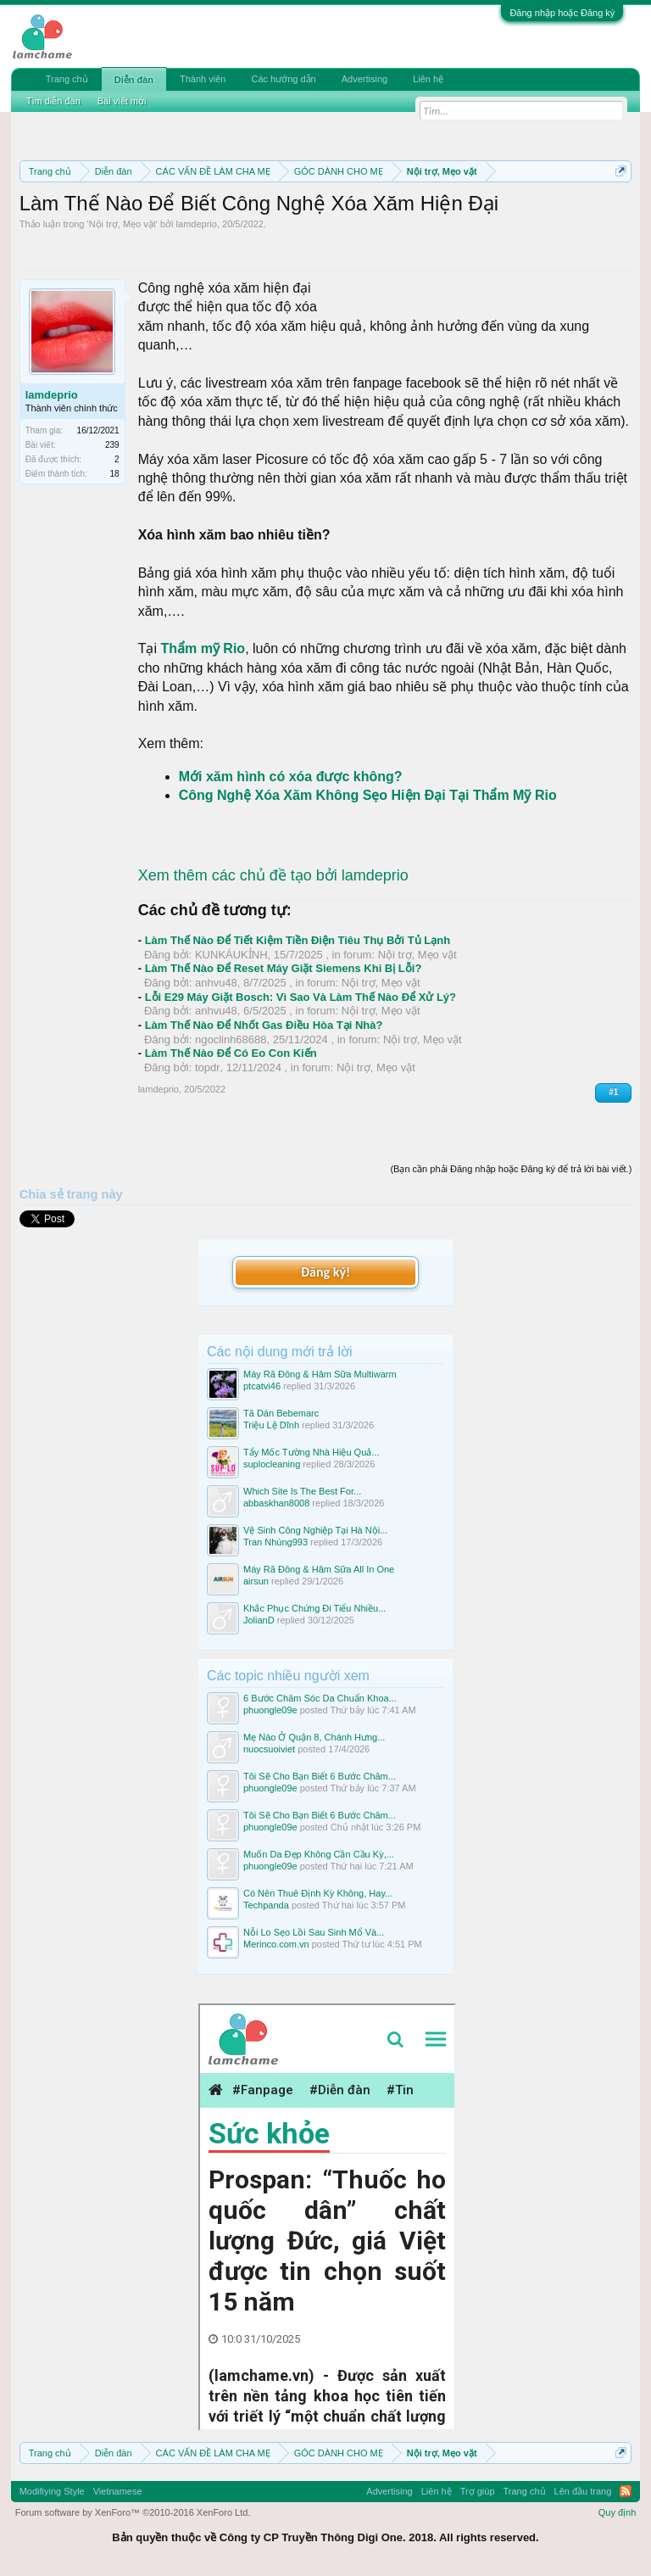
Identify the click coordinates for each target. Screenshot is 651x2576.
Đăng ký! (325, 1272)
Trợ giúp (477, 2491)
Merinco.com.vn (276, 1944)
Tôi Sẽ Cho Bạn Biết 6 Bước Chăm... (319, 1776)
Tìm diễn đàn (53, 101)
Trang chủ (67, 79)
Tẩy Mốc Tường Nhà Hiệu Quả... (311, 1452)
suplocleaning (271, 1464)
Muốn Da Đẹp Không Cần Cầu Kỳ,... (318, 1854)
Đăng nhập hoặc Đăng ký (562, 13)
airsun (256, 1581)
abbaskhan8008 (276, 1503)
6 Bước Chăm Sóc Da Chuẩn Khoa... (320, 1698)
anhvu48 (216, 982)
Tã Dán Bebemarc (281, 1413)
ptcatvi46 (262, 1386)
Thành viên (202, 79)
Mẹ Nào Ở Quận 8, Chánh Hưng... (314, 1737)
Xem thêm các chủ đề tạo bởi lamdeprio (273, 875)
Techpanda (266, 1905)
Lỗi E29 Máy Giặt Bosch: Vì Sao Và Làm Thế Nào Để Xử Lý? (300, 997)
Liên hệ (428, 79)
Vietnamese (117, 2491)
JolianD (259, 1620)
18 (115, 473)
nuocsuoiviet (269, 1749)
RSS (626, 2491)
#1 (613, 1092)
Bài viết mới (122, 101)
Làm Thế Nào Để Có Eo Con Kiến (231, 1053)
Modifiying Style (52, 2491)
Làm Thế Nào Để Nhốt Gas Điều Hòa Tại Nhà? (264, 1025)
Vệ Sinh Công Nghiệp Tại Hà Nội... (315, 1530)
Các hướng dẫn (283, 79)
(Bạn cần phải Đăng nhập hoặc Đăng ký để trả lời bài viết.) (511, 1169)
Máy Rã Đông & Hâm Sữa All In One (318, 1569)
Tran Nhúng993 (275, 1542)
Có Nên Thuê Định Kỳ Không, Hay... (317, 1893)
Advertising (364, 79)
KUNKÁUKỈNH (231, 954)
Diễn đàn (133, 80)
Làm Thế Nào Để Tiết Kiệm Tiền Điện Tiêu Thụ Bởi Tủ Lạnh (297, 940)
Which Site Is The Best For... (302, 1491)
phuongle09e (270, 1710)
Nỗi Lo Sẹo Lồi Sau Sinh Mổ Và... (313, 1932)
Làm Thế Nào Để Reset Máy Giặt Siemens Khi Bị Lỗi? (283, 968)
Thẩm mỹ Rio (202, 648)
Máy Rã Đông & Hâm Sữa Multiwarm (320, 1374)
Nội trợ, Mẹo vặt (122, 224)
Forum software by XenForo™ (133, 2512)
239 (112, 445)
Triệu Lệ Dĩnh (271, 1425)
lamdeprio (196, 224)
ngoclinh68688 (231, 1039)
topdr (207, 1067)
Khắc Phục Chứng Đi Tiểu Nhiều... (314, 1608)
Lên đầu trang (583, 2491)
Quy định (617, 2512)
